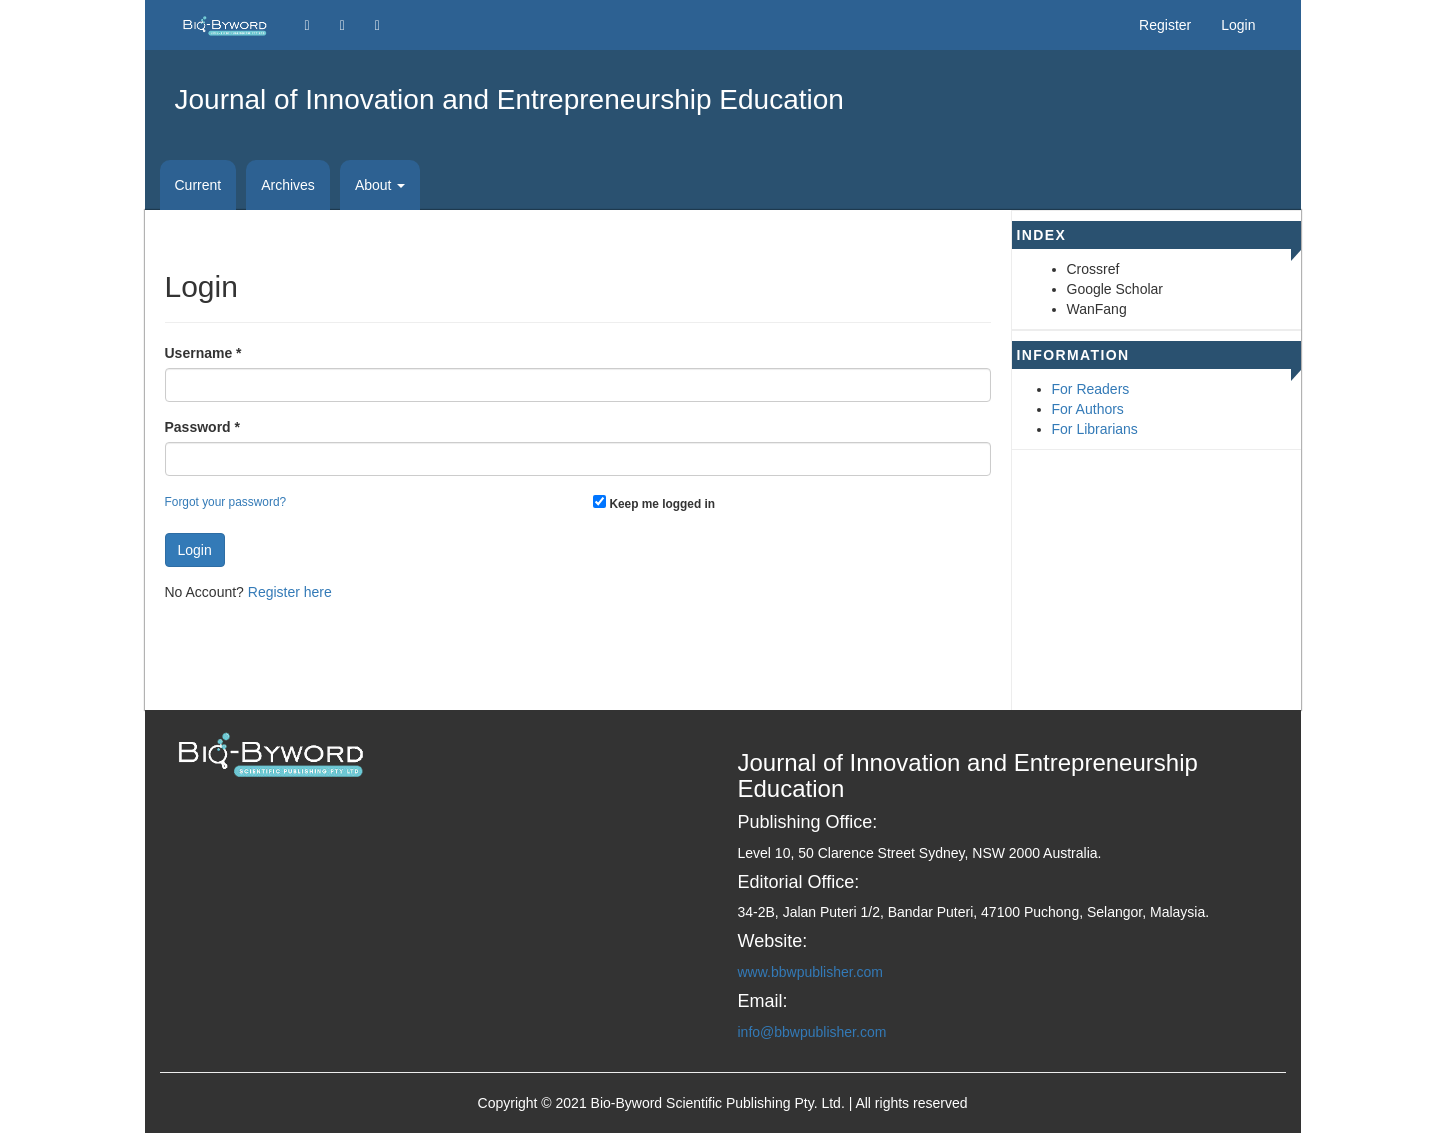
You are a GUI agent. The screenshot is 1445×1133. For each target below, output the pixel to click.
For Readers (1091, 389)
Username (203, 352)
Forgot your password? (226, 502)
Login (1238, 25)
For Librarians (1095, 429)
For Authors (1088, 409)
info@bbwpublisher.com (812, 1032)
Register (1165, 25)
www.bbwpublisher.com (811, 972)
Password (202, 426)
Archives (288, 185)
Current (198, 185)
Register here (290, 592)
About (380, 185)
